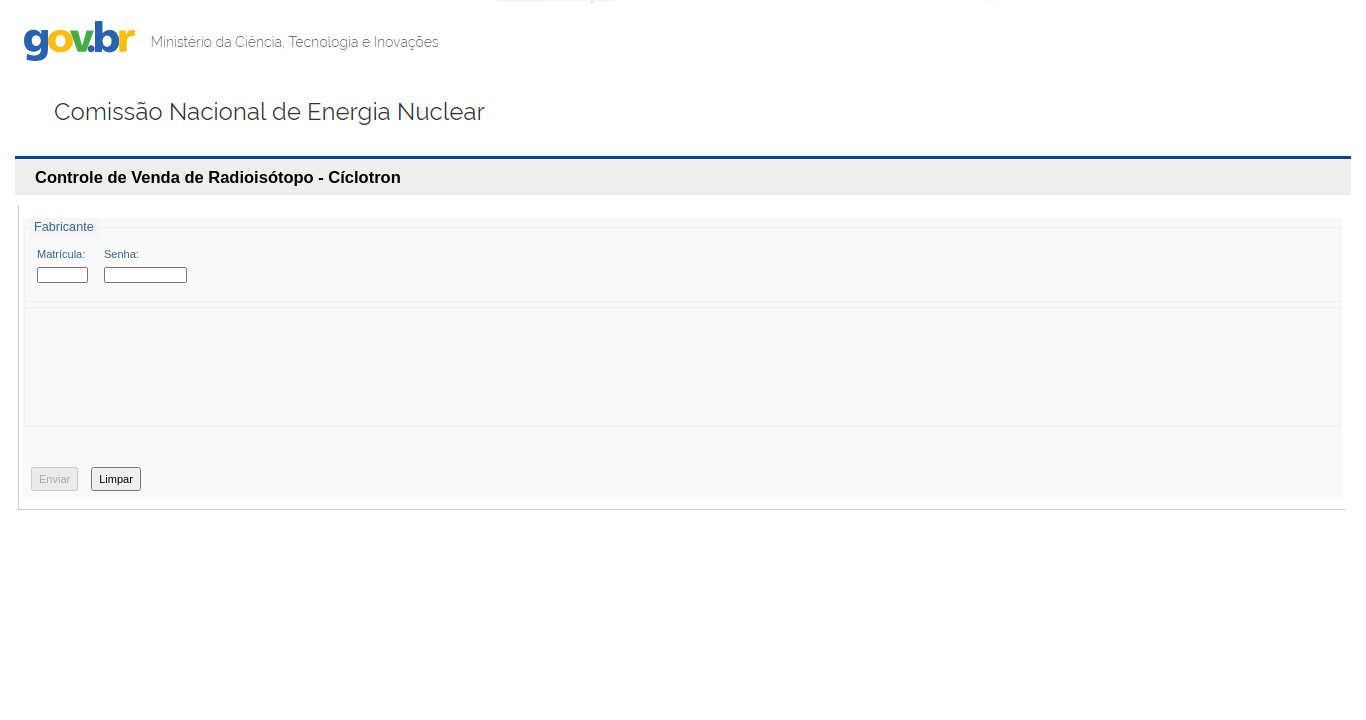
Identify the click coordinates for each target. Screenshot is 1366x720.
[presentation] (193, 373)
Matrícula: (61, 254)
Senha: (121, 254)
